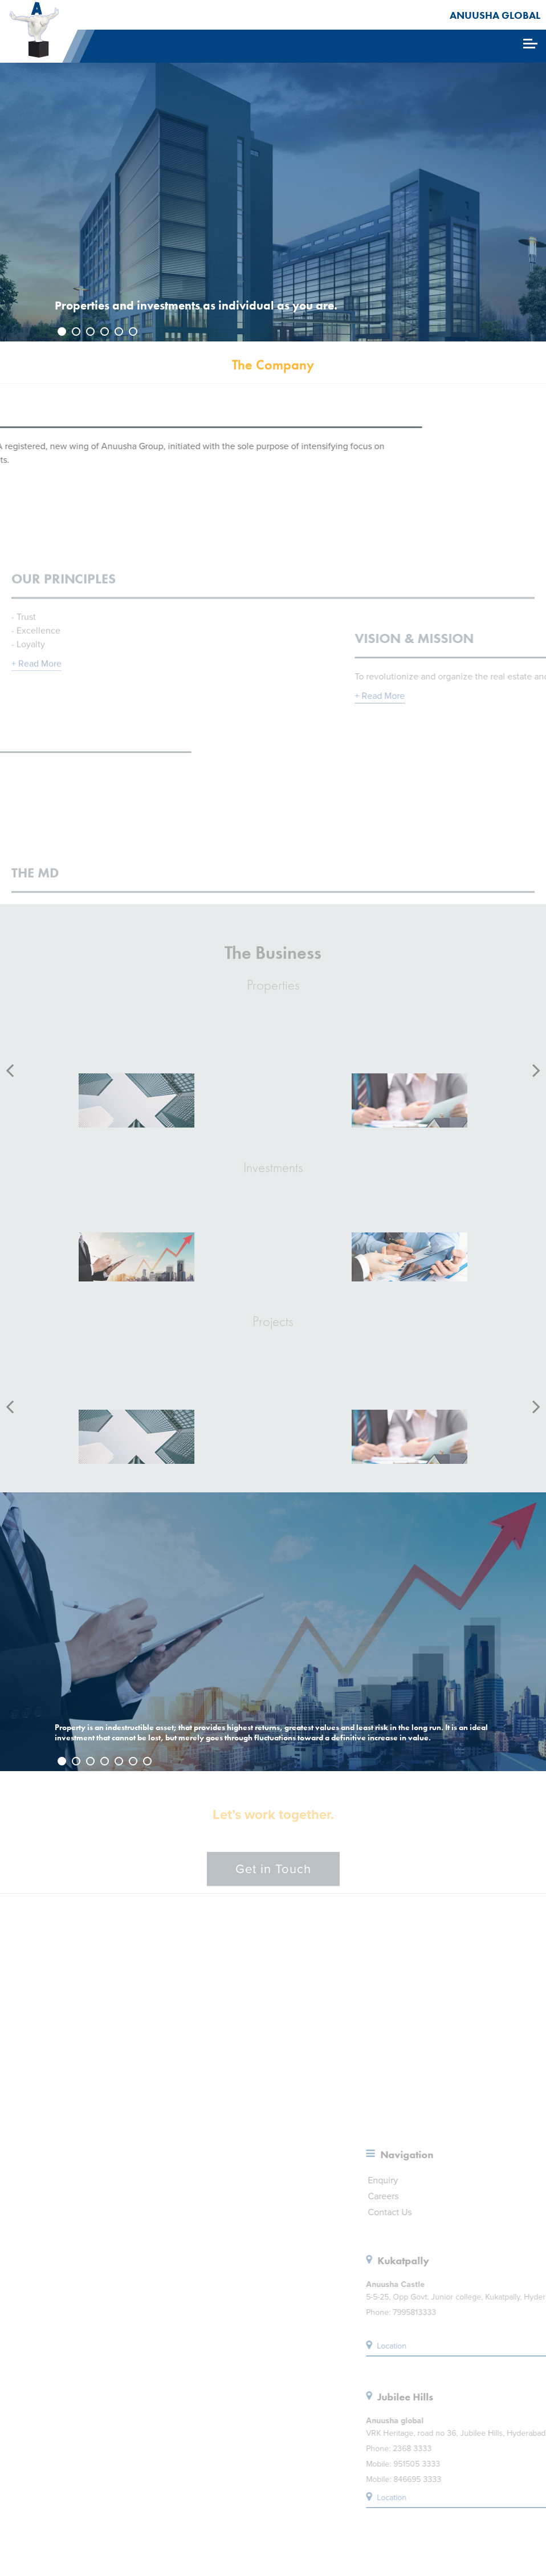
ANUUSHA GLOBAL (495, 15)
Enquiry (511, 2180)
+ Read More (36, 687)
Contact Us (518, 2212)
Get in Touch (273, 1877)
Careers (511, 2196)
